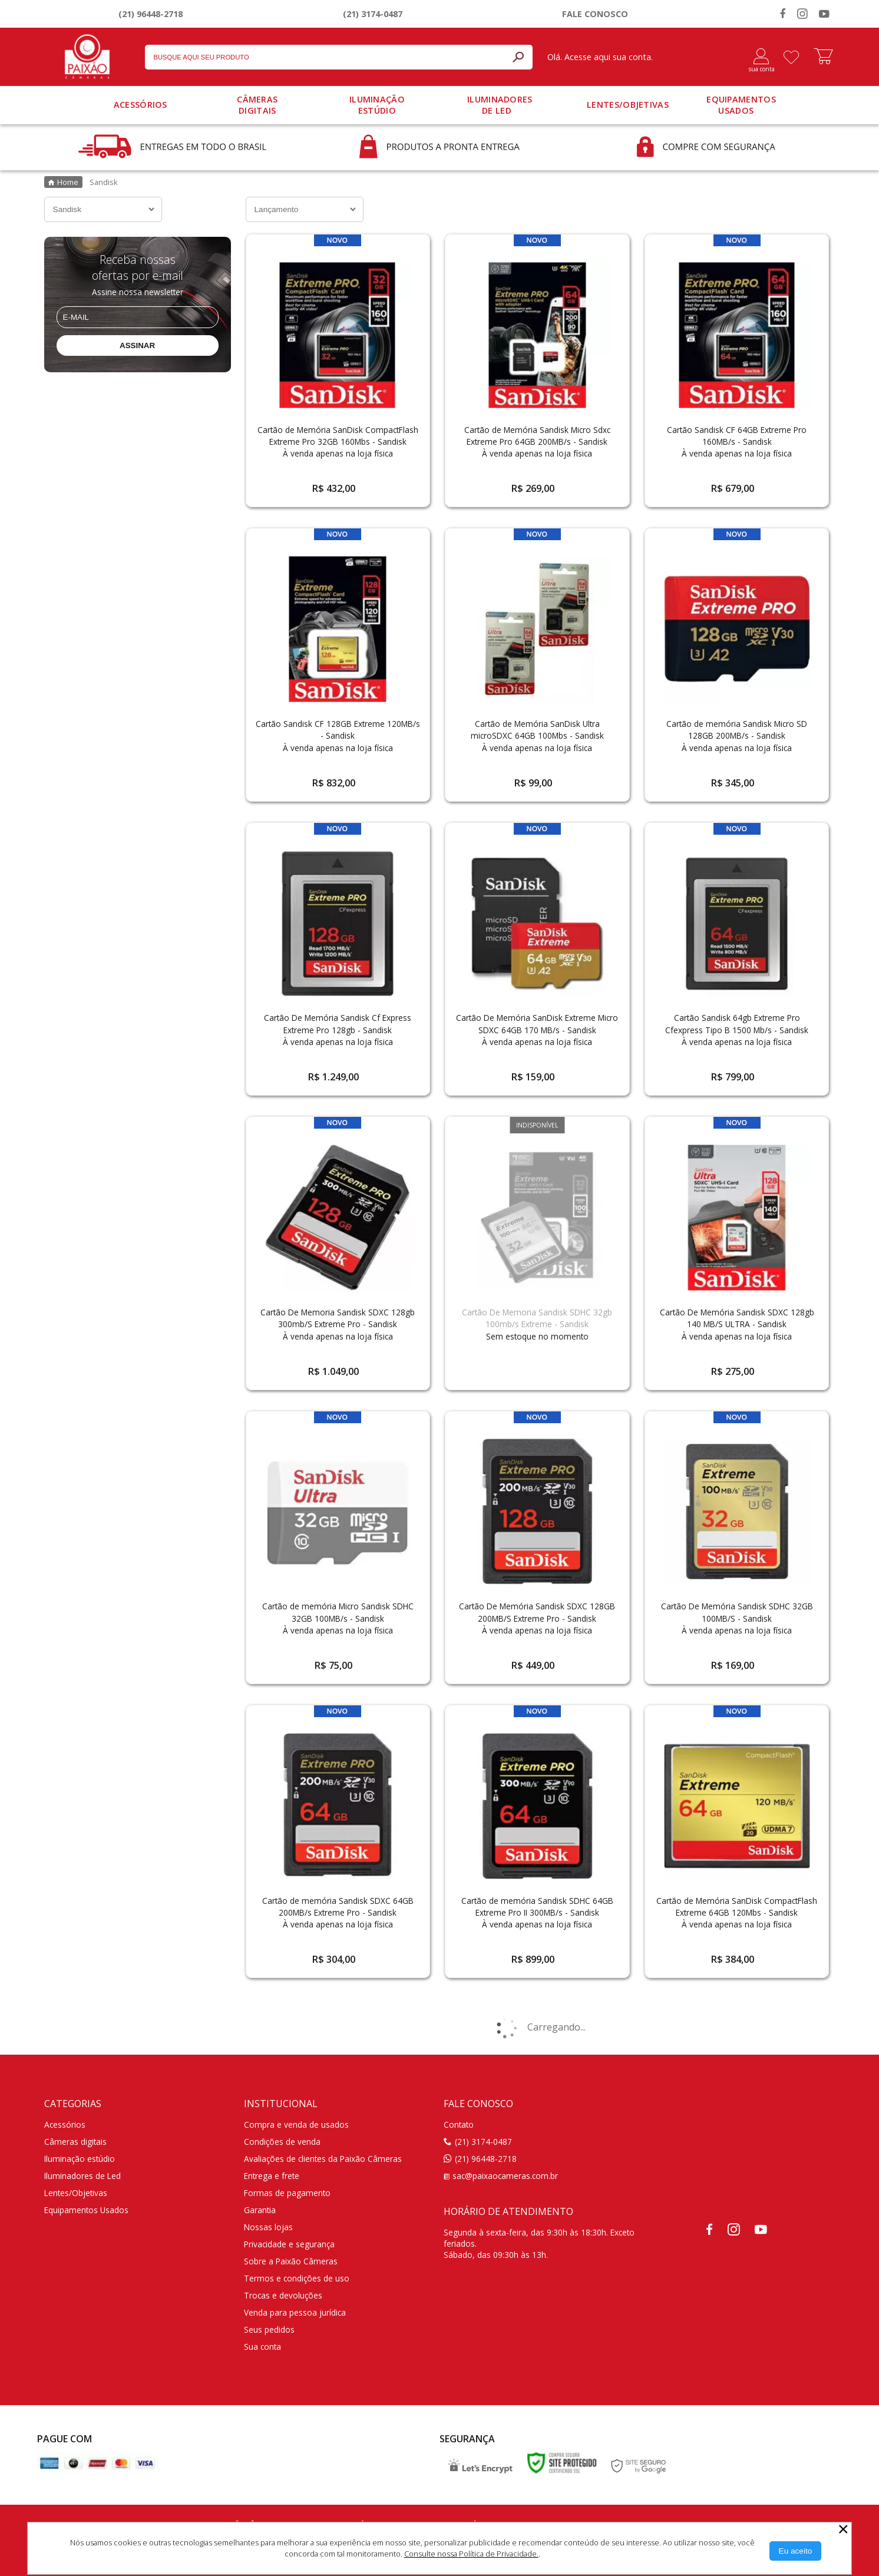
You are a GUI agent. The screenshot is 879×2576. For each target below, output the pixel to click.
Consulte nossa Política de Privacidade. (471, 2553)
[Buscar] (518, 57)
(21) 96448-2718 (150, 13)
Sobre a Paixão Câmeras (291, 2261)
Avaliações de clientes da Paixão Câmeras (323, 2158)
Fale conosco (595, 13)
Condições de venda (282, 2141)
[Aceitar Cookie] (795, 2551)
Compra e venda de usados (296, 2124)
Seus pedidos (269, 2329)
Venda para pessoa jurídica (295, 2312)
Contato (459, 2124)
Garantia (260, 2209)
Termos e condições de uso (296, 2278)
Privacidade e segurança (289, 2244)
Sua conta (262, 2346)
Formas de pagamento (287, 2192)
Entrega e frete (271, 2175)
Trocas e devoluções (283, 2295)
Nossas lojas (268, 2227)
